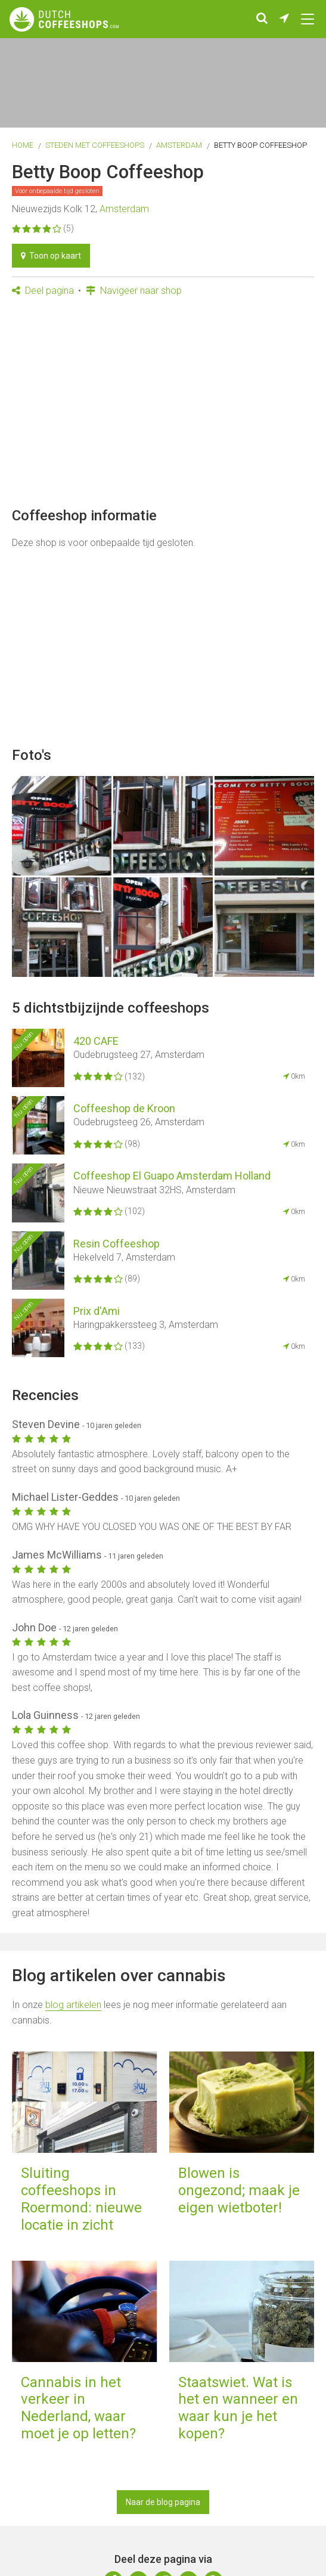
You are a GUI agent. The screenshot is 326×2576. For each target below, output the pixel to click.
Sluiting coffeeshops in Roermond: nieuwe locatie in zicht (81, 2199)
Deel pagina (43, 290)
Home (22, 145)
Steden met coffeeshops (94, 145)
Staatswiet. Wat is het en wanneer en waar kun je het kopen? (238, 2408)
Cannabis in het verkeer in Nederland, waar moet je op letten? (78, 2408)
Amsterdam (179, 145)
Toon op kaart (51, 255)
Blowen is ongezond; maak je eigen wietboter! (239, 2190)
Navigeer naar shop (134, 290)
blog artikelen (73, 2004)
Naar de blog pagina (163, 2502)
